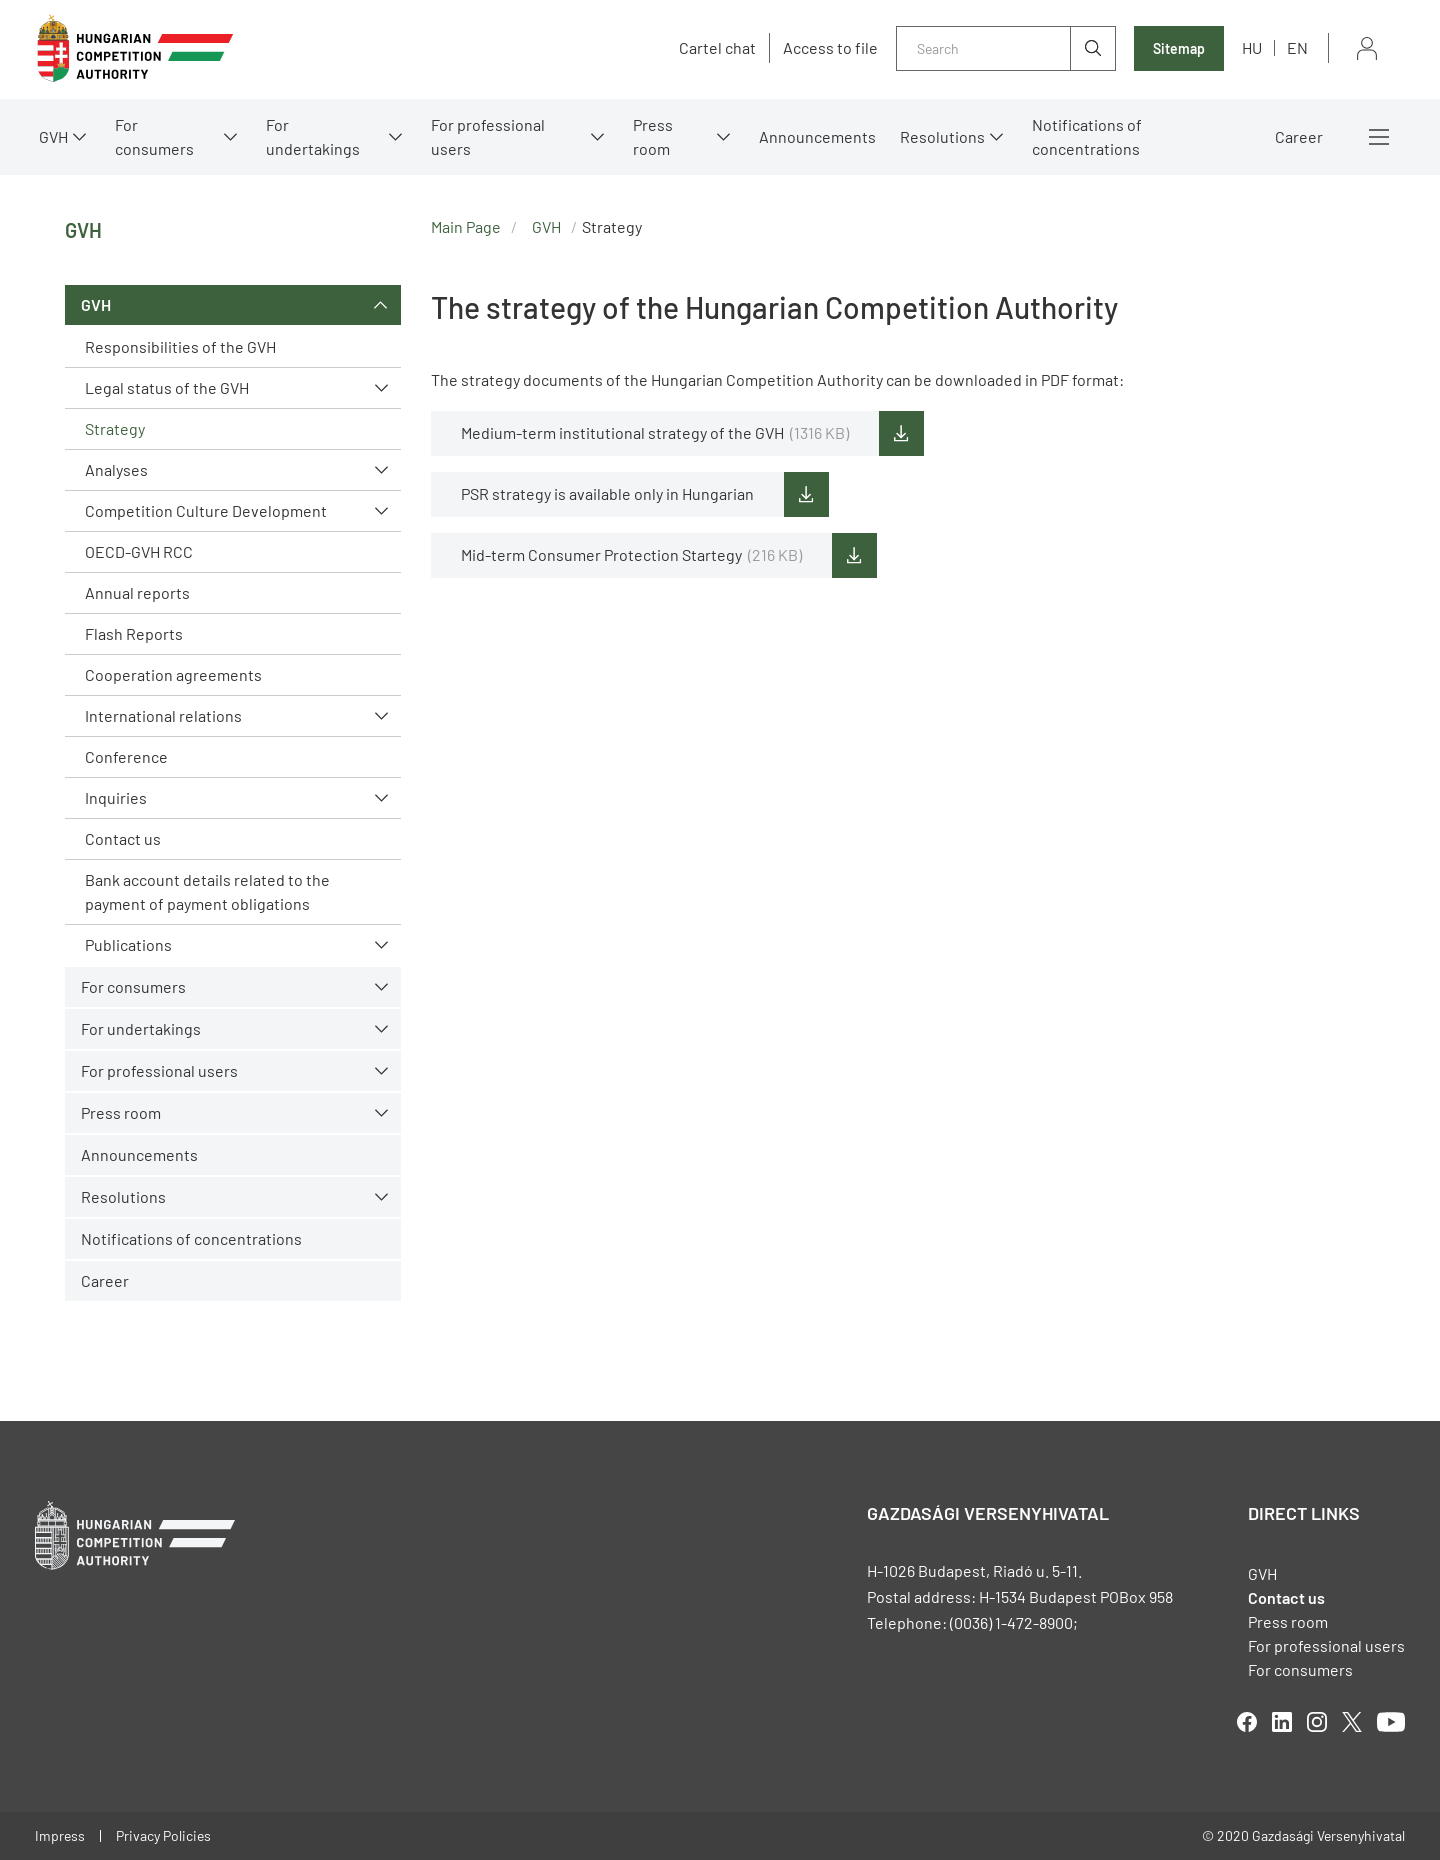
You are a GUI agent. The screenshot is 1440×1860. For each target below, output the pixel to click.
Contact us (123, 838)
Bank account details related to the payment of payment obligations (207, 891)
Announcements (817, 136)
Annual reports (137, 592)
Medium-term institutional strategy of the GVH (655, 433)
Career (1299, 136)
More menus (1379, 137)
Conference (126, 756)
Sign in (1367, 48)
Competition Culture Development (206, 510)
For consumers (154, 136)
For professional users (488, 136)
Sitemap (1179, 48)
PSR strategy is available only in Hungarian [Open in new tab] (607, 493)
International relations (163, 715)
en (1297, 47)
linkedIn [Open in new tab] (1282, 1722)
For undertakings (313, 136)
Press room (653, 136)
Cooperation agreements (173, 674)
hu (1252, 47)
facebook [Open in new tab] (1247, 1722)
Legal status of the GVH (167, 387)
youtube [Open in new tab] (1391, 1722)
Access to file (830, 48)
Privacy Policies (163, 1835)
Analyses (116, 469)
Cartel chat (717, 48)
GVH (53, 136)
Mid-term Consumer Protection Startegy (631, 555)
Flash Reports (134, 633)
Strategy (115, 428)
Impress (60, 1835)
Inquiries (116, 797)
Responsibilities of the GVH (180, 346)
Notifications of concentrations (1087, 136)
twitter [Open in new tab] (1352, 1722)
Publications (128, 944)
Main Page (466, 226)
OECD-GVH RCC (139, 551)
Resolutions (942, 136)
